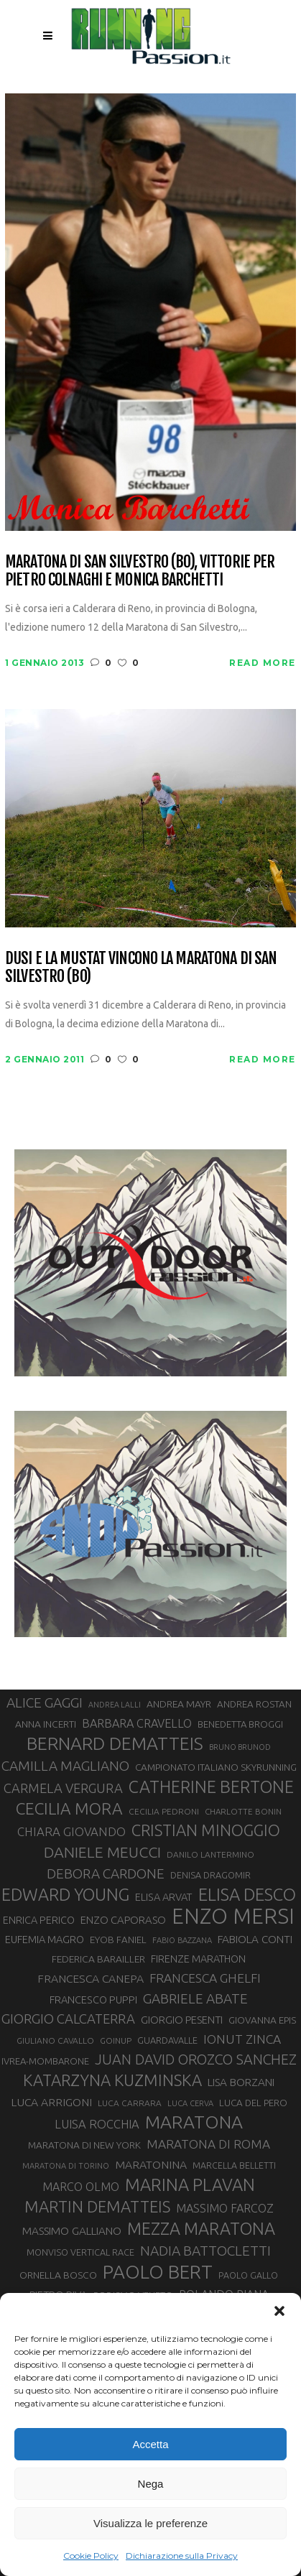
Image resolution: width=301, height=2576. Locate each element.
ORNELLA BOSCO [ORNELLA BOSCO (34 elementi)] (58, 2275)
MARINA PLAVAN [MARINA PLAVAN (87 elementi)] (190, 2184)
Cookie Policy (91, 2555)
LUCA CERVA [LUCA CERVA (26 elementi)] (190, 2103)
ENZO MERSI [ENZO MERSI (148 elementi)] (233, 1916)
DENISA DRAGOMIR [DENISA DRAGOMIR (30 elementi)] (210, 1875)
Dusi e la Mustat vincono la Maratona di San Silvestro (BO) (141, 967)
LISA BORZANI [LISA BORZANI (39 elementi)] (241, 2082)
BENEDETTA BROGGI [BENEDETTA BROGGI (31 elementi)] (240, 1724)
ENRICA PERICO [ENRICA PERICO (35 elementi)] (39, 1920)
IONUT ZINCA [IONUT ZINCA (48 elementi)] (242, 2039)
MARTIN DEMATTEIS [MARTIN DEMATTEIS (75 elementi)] (97, 2206)
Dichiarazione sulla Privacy (182, 2555)
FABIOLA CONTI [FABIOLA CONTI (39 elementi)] (255, 1939)
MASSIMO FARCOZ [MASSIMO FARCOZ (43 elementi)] (225, 2208)
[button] (279, 2311)
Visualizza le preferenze (150, 2523)
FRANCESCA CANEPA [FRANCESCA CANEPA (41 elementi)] (90, 1978)
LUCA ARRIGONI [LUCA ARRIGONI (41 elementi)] (51, 2101)
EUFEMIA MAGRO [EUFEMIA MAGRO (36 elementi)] (44, 1939)
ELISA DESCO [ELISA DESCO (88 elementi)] (247, 1895)
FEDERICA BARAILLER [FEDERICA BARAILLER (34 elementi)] (98, 1959)
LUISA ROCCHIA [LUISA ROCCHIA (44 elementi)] (97, 2124)
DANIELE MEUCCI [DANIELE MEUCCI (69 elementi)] (102, 1852)
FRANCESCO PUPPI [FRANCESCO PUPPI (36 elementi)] (93, 1999)
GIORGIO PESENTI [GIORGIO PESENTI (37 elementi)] (182, 2020)
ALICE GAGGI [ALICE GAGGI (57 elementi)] (44, 1702)
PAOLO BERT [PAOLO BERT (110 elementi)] (158, 2271)
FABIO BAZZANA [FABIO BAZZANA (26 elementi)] (182, 1940)
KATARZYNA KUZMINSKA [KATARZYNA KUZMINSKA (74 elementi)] (112, 2080)
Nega (151, 2484)
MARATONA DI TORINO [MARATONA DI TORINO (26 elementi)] (65, 2166)
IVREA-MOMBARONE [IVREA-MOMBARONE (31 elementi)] (45, 2061)
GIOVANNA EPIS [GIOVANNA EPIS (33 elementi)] (262, 2020)
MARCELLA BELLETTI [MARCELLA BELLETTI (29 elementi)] (234, 2165)
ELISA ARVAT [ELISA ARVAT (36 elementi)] (164, 1897)
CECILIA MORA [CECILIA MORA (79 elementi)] (69, 1808)
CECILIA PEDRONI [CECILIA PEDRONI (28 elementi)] (164, 1811)
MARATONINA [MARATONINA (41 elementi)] (151, 2164)
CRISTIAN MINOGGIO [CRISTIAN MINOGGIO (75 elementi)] (205, 1830)
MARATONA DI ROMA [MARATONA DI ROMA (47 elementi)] (208, 2144)
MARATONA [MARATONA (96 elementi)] (194, 2122)
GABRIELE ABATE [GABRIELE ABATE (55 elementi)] (195, 1998)
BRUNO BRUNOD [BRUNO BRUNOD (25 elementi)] (240, 1747)
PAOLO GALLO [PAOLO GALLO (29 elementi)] (248, 2275)
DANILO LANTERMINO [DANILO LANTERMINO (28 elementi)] (210, 1854)
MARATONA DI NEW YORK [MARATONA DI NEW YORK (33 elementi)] (84, 2145)
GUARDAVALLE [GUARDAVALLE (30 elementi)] (167, 2040)
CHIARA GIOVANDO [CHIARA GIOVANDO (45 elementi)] (71, 1831)
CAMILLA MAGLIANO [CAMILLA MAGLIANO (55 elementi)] (65, 1766)
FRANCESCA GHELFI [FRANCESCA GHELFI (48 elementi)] (205, 1978)
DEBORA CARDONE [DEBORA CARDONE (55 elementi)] (106, 1873)
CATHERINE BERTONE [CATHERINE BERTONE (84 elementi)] (211, 1786)
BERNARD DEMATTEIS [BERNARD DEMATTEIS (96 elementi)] (115, 1743)
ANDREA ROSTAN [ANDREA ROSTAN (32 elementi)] (254, 1704)
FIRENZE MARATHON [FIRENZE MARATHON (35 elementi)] (198, 1959)
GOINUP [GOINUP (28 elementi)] (115, 2040)
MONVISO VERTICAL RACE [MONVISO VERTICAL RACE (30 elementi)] (80, 2252)
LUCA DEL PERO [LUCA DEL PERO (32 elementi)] (253, 2103)
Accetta (150, 2444)
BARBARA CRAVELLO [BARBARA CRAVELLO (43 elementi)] (137, 1723)
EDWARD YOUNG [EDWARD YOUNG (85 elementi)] (65, 1894)
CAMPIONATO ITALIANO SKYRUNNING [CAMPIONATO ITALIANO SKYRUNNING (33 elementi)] (216, 1767)
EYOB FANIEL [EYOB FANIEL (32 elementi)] (118, 1940)
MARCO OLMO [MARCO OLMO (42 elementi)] (80, 2186)
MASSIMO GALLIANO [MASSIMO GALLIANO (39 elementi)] (71, 2231)
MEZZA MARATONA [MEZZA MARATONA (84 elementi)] (201, 2228)
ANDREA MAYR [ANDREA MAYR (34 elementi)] (179, 1704)
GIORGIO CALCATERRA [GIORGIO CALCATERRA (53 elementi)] (68, 2018)
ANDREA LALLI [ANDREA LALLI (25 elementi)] (114, 1704)
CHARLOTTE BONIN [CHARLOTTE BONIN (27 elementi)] (243, 1811)
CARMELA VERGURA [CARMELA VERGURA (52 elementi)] (63, 1788)
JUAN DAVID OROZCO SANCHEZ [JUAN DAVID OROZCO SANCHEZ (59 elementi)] (196, 2059)
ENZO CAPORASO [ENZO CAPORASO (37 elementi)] (123, 1920)
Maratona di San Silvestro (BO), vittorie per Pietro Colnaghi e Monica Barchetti (139, 570)
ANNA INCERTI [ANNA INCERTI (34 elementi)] (45, 1724)
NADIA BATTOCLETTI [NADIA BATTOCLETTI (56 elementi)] (205, 2250)
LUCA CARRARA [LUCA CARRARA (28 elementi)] (130, 2103)
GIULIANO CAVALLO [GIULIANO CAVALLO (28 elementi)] (55, 2040)
